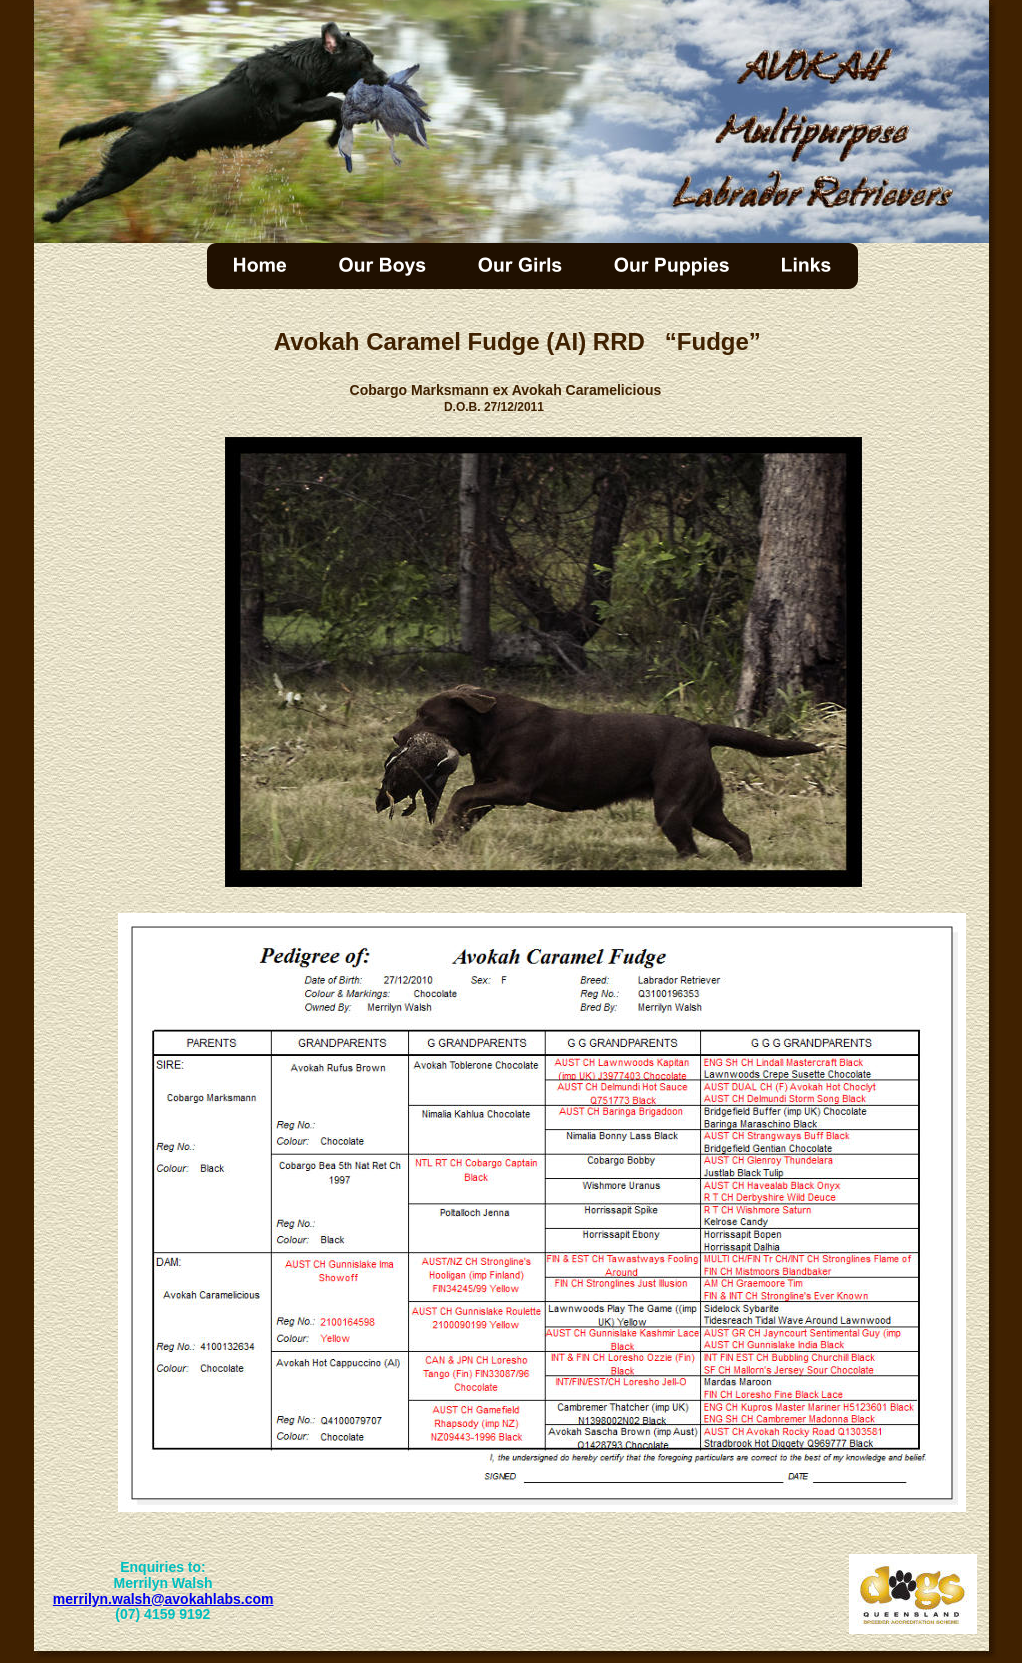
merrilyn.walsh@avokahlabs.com (163, 1599)
